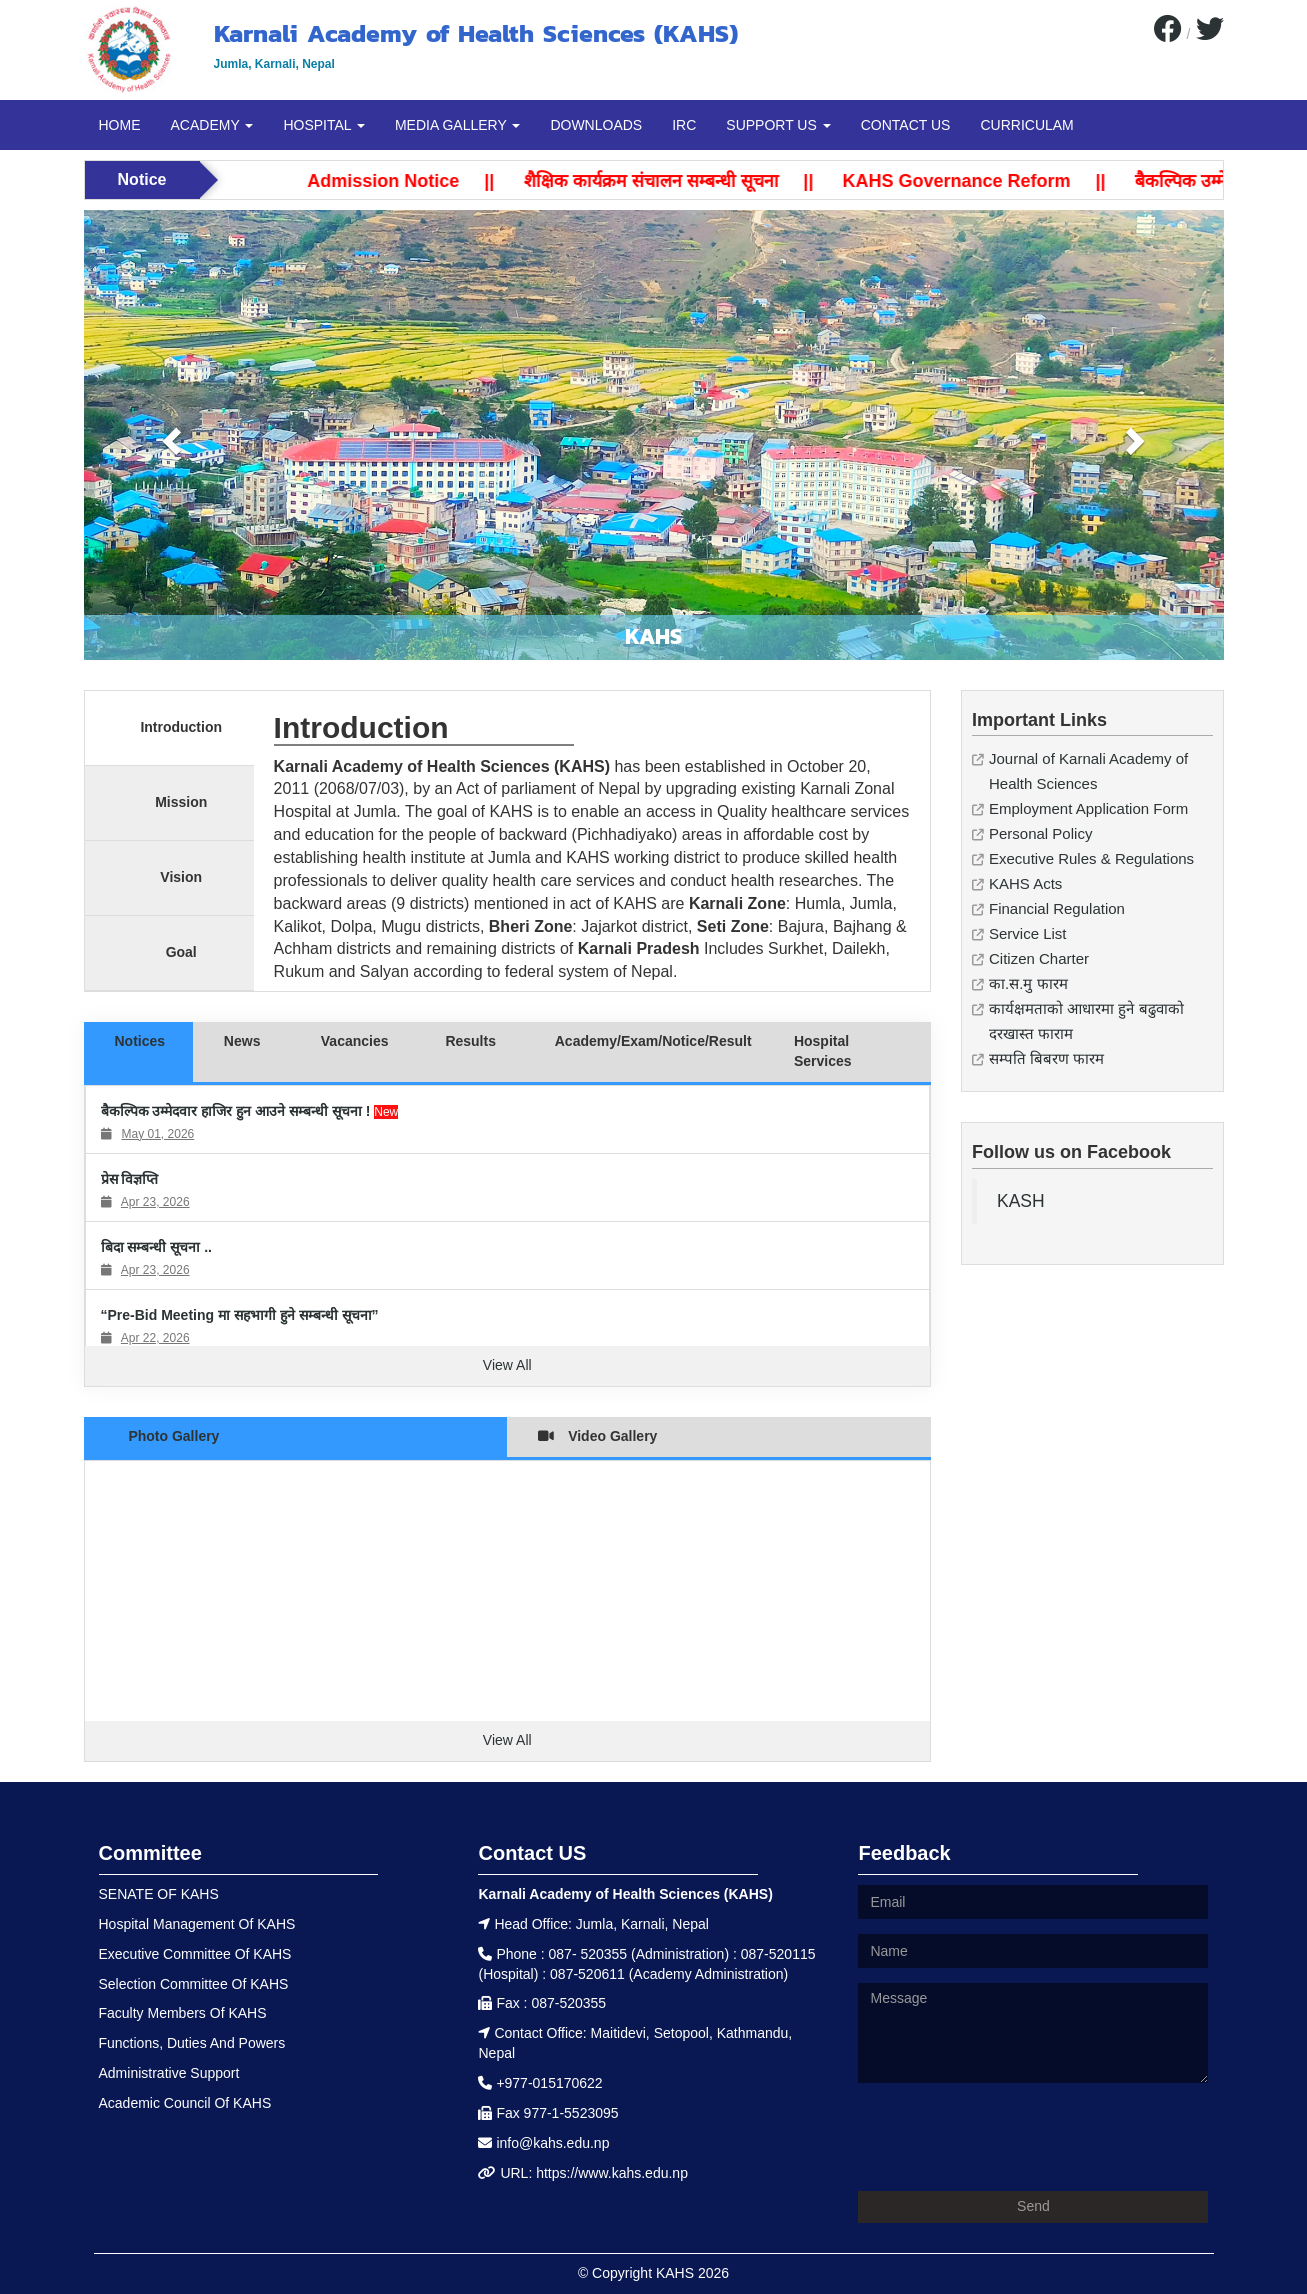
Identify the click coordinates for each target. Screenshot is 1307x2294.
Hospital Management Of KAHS (197, 1924)
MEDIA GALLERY (457, 125)
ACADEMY (212, 125)
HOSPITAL (324, 125)
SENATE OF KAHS (159, 1894)
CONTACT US (906, 125)
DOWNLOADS (596, 125)
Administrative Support (169, 2073)
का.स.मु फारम (1028, 983)
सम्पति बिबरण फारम (1046, 1058)
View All (507, 1365)
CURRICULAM (1026, 125)
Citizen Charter (1039, 958)
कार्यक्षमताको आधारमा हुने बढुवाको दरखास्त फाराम (1086, 1021)
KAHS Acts (1025, 883)
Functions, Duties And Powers (192, 2043)
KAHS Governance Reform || (1012, 181)
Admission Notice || (439, 181)
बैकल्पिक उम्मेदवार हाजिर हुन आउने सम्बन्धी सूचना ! (238, 1111)
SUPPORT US (778, 125)
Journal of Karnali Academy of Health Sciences (1088, 771)
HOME (120, 125)
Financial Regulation (1057, 908)
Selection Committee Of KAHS (194, 1984)
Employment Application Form (1088, 808)
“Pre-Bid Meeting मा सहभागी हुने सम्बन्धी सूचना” (240, 1315)
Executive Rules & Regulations (1091, 858)
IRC (684, 125)
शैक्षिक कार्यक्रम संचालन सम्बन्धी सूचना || (706, 181)
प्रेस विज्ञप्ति (130, 1179)
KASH (1021, 1201)
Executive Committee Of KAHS (195, 1954)
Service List (1028, 933)
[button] (169, 435)
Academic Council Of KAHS (185, 2103)
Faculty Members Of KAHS (183, 2013)
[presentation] (1010, 2137)
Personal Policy (1040, 833)
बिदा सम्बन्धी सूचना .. (156, 1247)
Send (1033, 2206)
